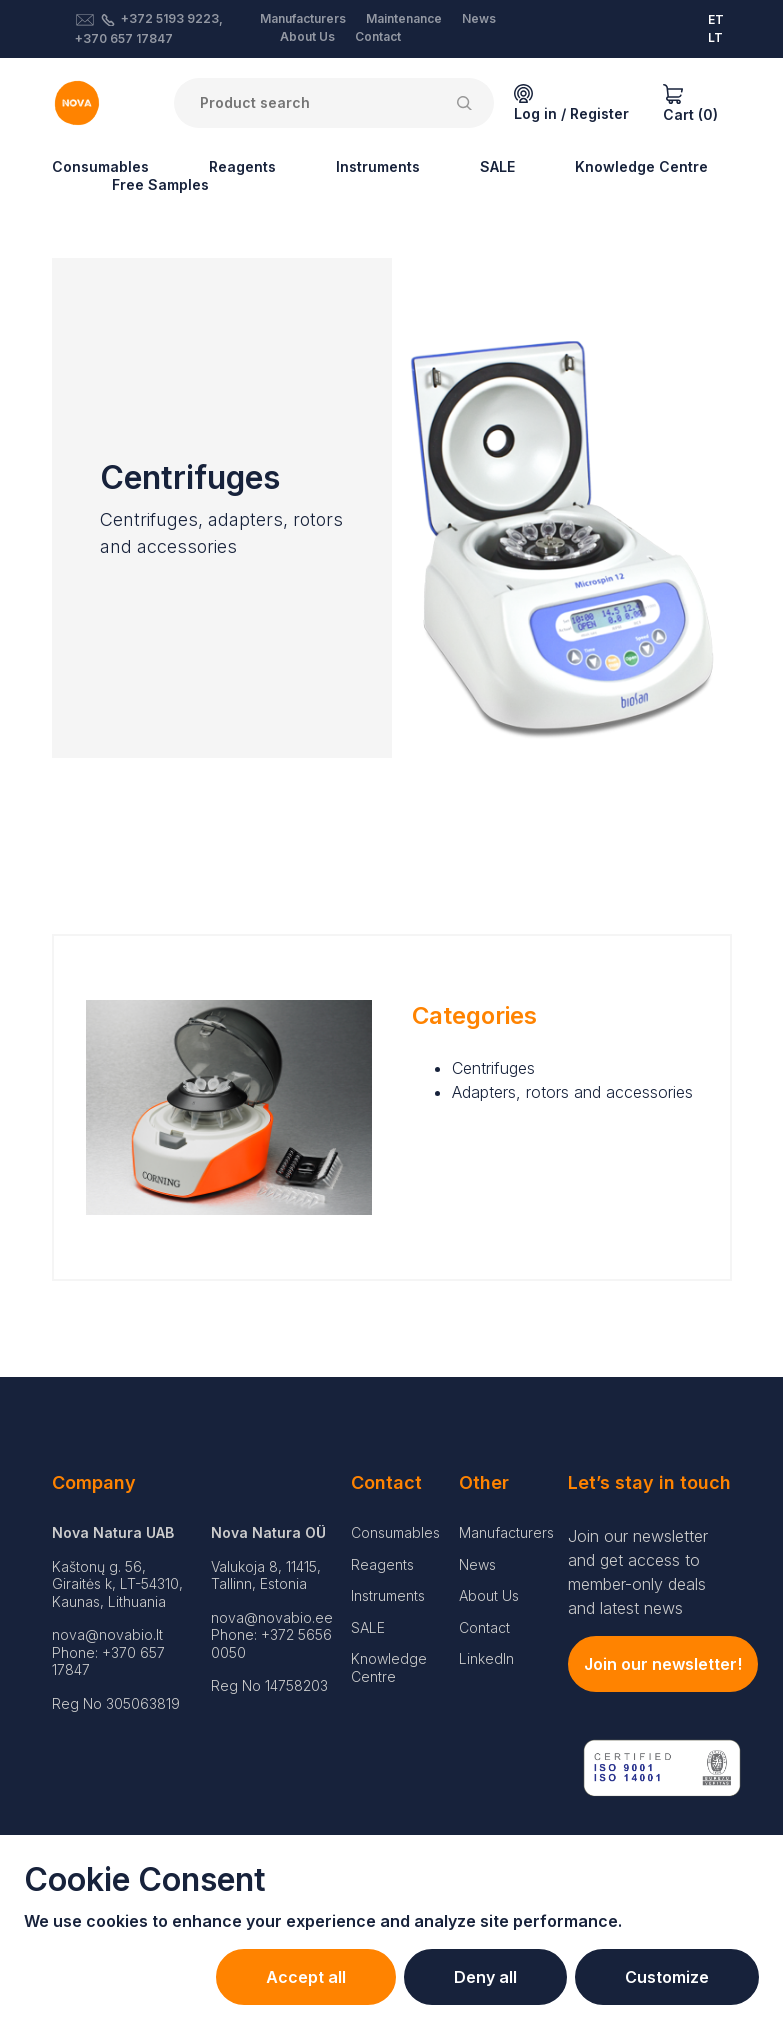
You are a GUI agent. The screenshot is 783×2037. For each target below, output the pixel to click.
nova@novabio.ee (272, 1617)
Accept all (306, 1977)
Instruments (378, 166)
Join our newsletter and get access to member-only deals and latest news (638, 1572)
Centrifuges (493, 1068)
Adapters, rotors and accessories (572, 1092)
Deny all (485, 1977)
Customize (667, 1977)
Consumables (100, 166)
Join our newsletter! (663, 1664)
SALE (497, 166)
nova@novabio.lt (107, 1634)
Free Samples (160, 184)
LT (715, 37)
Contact (378, 36)
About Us (307, 36)
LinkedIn (486, 1658)
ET (716, 19)
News (479, 18)
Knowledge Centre (641, 166)
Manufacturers (303, 18)
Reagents (242, 166)
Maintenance (404, 18)
